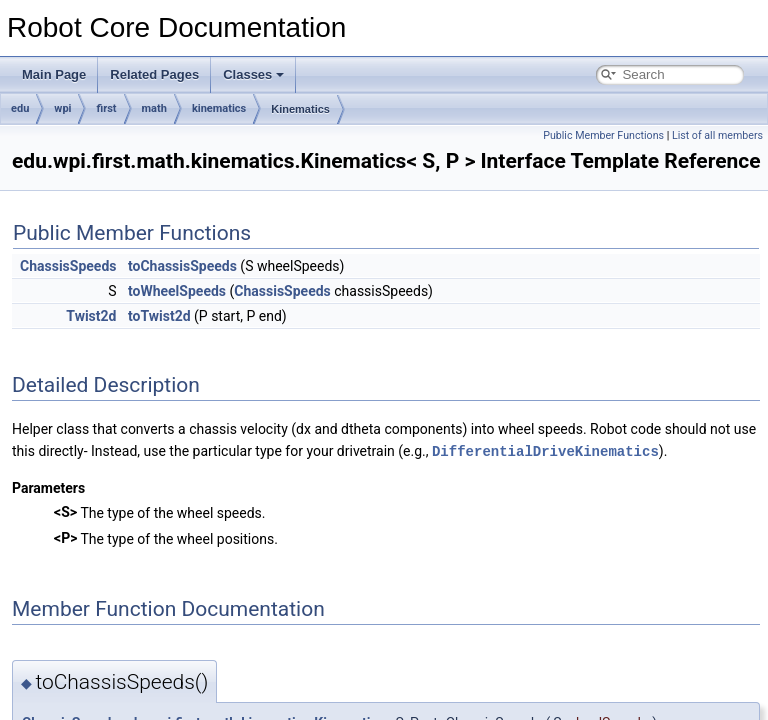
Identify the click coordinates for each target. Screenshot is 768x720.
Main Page (54, 74)
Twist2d (91, 316)
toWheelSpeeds (177, 291)
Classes (253, 74)
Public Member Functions (603, 135)
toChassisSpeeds (182, 266)
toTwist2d (159, 316)
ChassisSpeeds (68, 266)
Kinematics (300, 109)
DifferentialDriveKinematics (545, 450)
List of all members (717, 135)
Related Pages (154, 74)
